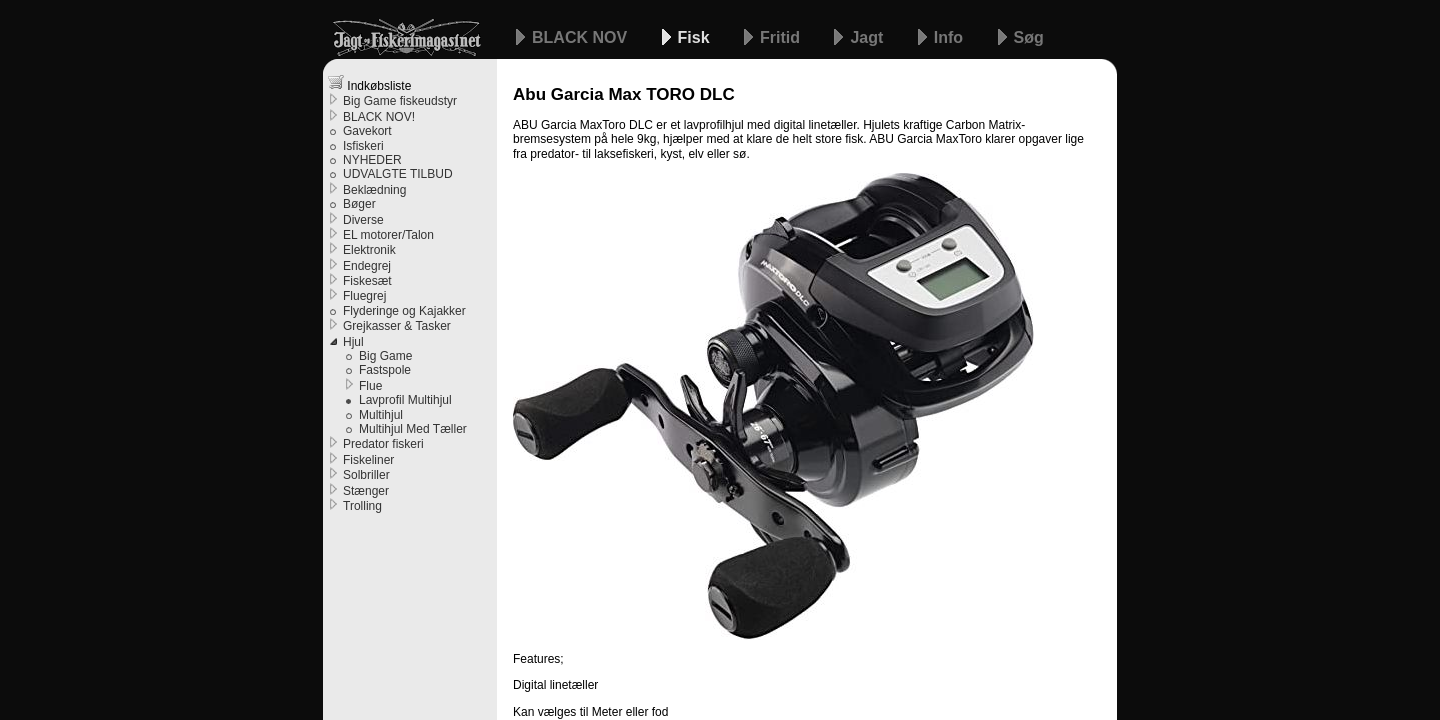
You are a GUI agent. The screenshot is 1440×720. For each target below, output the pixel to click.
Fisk (696, 37)
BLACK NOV (582, 37)
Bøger (359, 204)
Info (951, 37)
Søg (1029, 37)
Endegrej (367, 266)
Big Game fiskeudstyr (400, 101)
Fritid (782, 37)
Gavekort (367, 131)
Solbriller (366, 475)
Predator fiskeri (383, 444)
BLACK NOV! (379, 117)
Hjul (353, 342)
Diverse (363, 220)
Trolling (362, 506)
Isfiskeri (363, 146)
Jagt (868, 37)
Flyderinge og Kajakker (404, 311)
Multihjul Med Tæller (413, 429)
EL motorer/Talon (388, 235)
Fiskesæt (367, 281)
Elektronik (369, 250)
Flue (370, 386)
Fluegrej (364, 296)
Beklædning (374, 190)
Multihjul (381, 415)
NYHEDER (372, 160)
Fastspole (385, 370)
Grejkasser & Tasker (397, 326)
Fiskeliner (368, 460)
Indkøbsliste (369, 83)
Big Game (385, 356)
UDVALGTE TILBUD (398, 174)
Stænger (366, 491)
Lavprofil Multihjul (405, 400)
